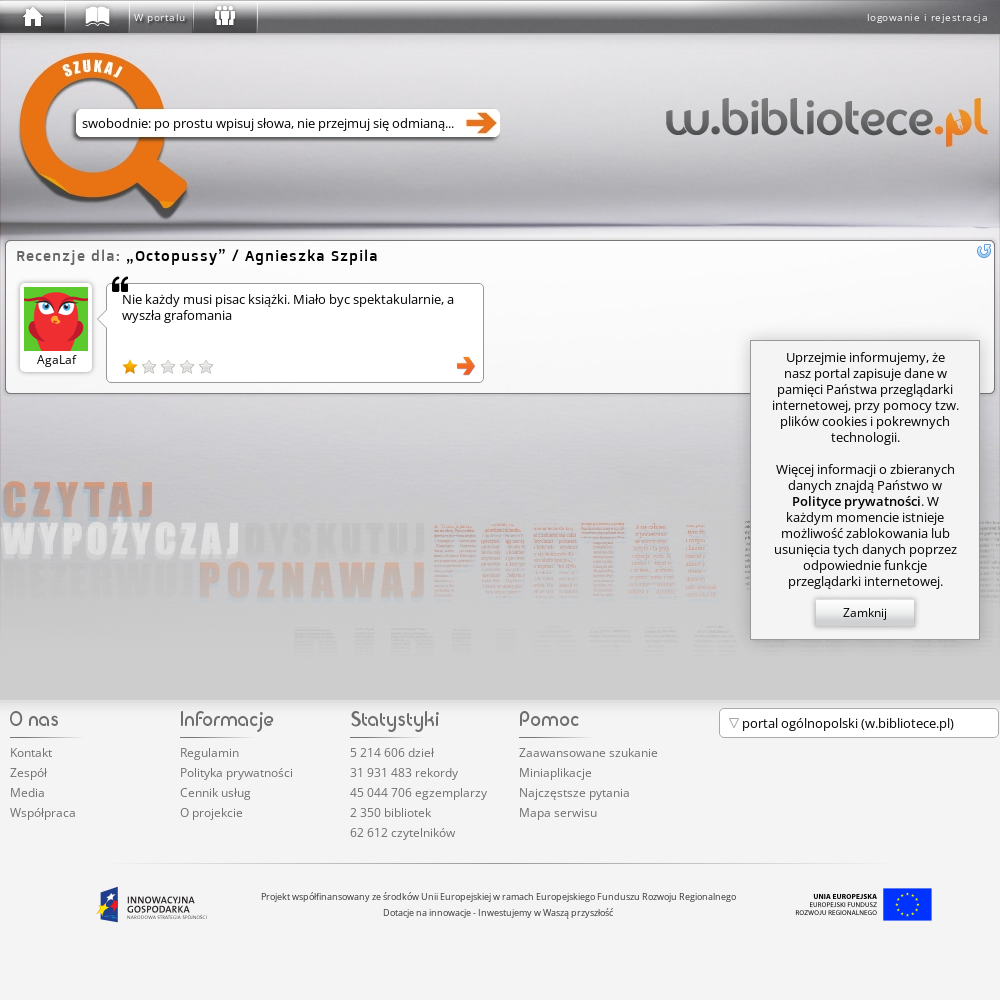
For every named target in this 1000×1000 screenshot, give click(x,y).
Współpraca (43, 812)
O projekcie (211, 812)
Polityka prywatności (236, 772)
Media (27, 792)
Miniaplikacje (555, 772)
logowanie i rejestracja (928, 17)
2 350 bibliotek (390, 812)
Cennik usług (215, 792)
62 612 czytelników (402, 832)
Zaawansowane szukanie (588, 752)
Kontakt (31, 752)
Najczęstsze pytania (574, 792)
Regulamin (209, 752)
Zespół (28, 772)
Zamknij (865, 612)
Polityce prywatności (856, 501)
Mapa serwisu (558, 812)
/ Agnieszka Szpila (252, 255)
